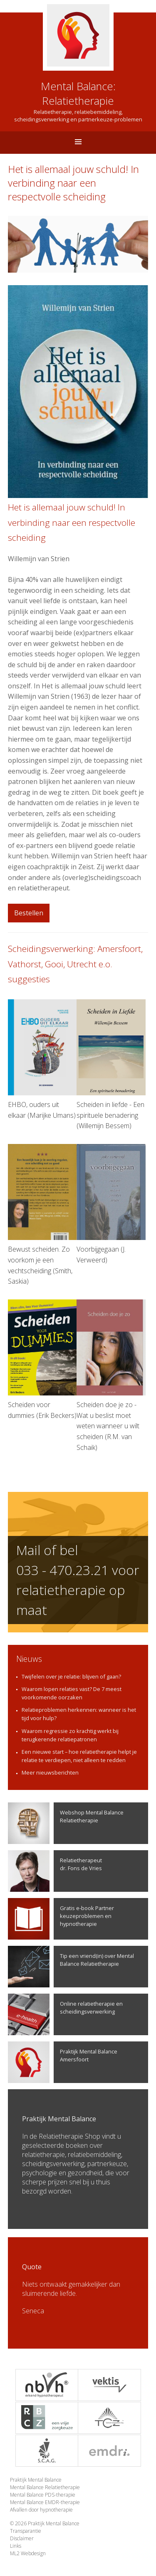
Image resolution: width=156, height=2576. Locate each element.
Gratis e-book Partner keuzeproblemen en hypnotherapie (61, 1919)
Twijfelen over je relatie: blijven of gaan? (71, 1676)
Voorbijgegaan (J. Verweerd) (111, 1204)
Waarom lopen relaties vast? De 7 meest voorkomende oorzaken (71, 1693)
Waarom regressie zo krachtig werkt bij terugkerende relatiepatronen (70, 1735)
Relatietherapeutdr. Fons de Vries (55, 1871)
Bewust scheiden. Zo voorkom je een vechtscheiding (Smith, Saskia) (42, 1215)
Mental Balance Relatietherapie (45, 2487)
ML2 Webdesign (28, 2553)
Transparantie (25, 2530)
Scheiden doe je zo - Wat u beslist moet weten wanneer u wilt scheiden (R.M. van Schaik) (111, 1375)
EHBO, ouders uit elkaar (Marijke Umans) (42, 1059)
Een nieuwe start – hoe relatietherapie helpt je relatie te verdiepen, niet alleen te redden (79, 1756)
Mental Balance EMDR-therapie (45, 2502)
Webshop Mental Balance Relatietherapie (66, 1823)
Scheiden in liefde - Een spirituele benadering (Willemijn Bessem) (111, 1065)
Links (15, 2545)
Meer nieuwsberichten (50, 1772)
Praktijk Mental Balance (36, 2479)
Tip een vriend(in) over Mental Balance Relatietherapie (71, 1966)
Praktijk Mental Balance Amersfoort (62, 2062)
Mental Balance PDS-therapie (42, 2494)
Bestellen (28, 912)
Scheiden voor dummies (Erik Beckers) (42, 1359)
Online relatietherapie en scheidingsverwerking (65, 2014)
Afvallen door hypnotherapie (41, 2509)
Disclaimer (22, 2538)
